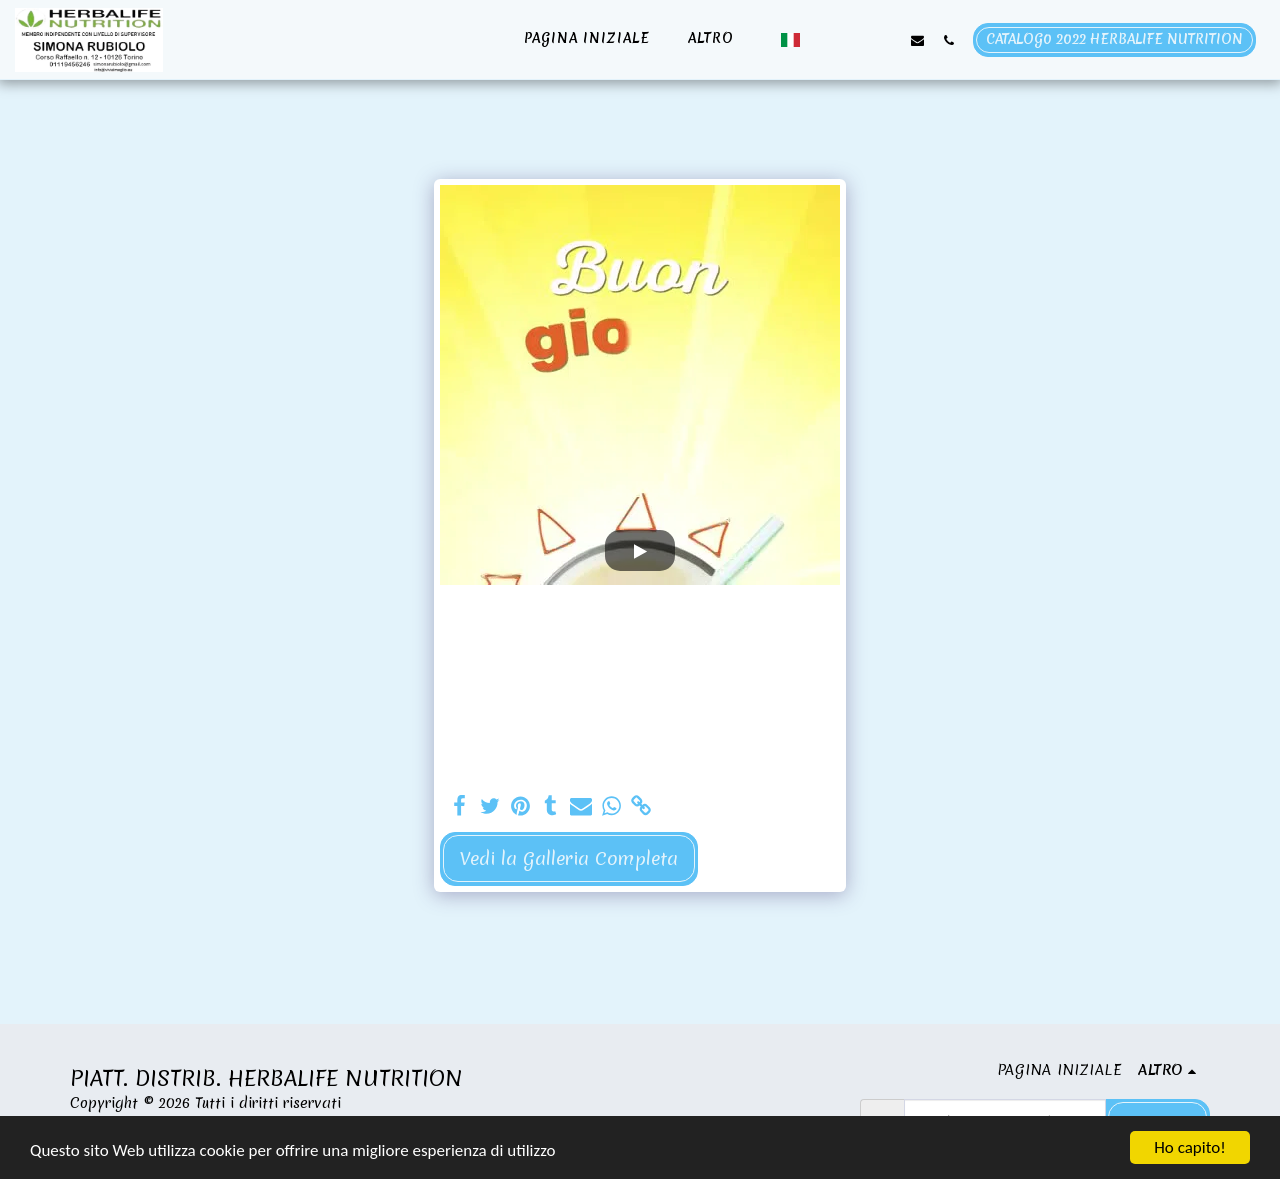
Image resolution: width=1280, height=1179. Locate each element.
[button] (824, 40)
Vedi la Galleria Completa (569, 858)
